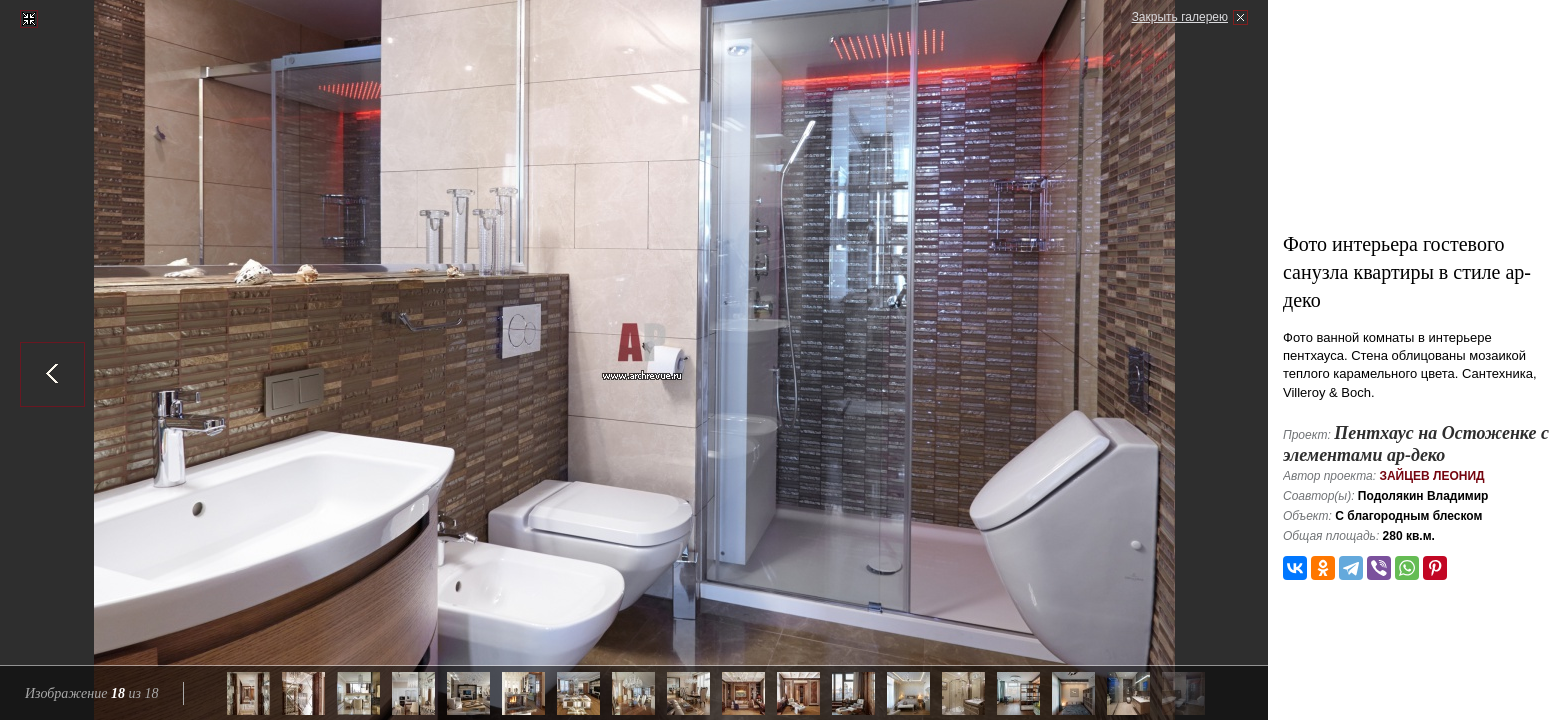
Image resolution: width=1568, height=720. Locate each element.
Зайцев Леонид (1431, 476)
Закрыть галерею (1180, 17)
